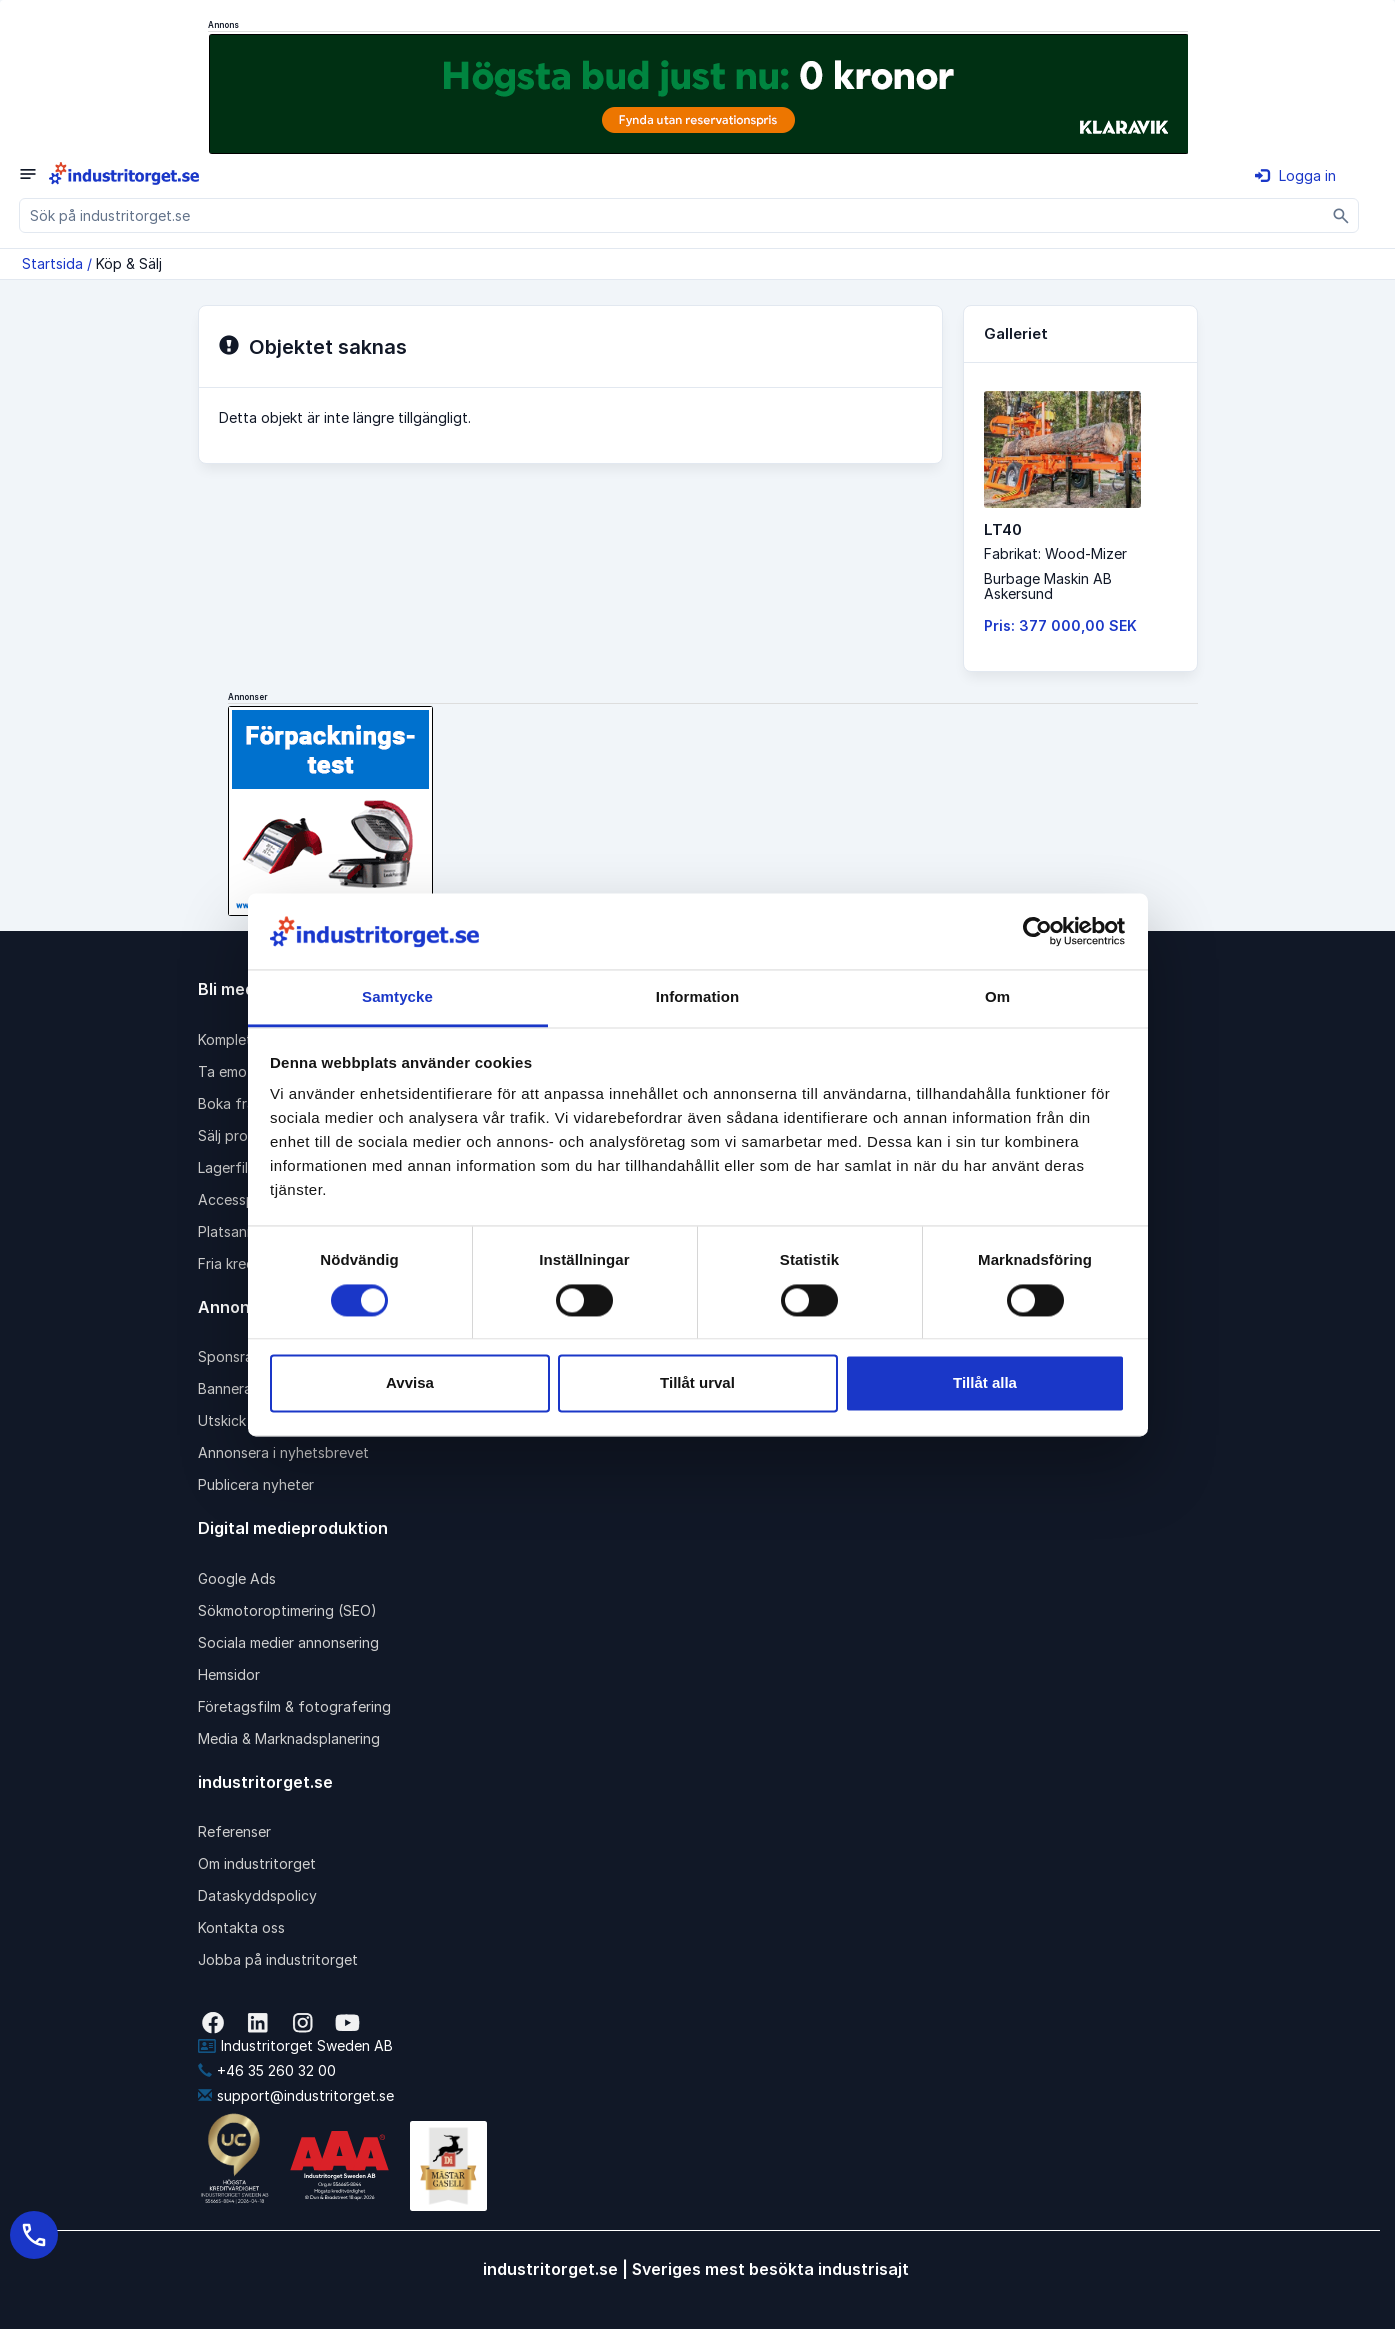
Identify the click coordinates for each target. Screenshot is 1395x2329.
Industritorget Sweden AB (295, 2045)
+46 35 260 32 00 (267, 2070)
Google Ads (237, 1578)
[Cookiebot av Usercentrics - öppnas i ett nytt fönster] (1037, 931)
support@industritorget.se (296, 2095)
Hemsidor (229, 1674)
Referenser (234, 1831)
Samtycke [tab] (397, 997)
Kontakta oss (241, 1927)
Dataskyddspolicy (257, 1895)
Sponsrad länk (245, 1356)
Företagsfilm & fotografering (294, 1706)
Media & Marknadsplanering (289, 1738)
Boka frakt (233, 1103)
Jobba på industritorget (278, 1959)
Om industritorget (257, 1863)
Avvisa (410, 1383)
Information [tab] (698, 997)
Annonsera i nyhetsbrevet (283, 1452)
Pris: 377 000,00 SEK (1060, 625)
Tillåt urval (697, 1383)
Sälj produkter (244, 1135)
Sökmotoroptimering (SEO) (287, 1610)
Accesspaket (241, 1199)
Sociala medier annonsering (288, 1642)
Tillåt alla (985, 1383)
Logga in (1295, 175)
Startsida (52, 263)
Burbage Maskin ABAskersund (1048, 586)
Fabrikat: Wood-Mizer (1055, 553)
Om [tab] (997, 997)
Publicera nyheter (256, 1484)
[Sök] (1341, 215)
